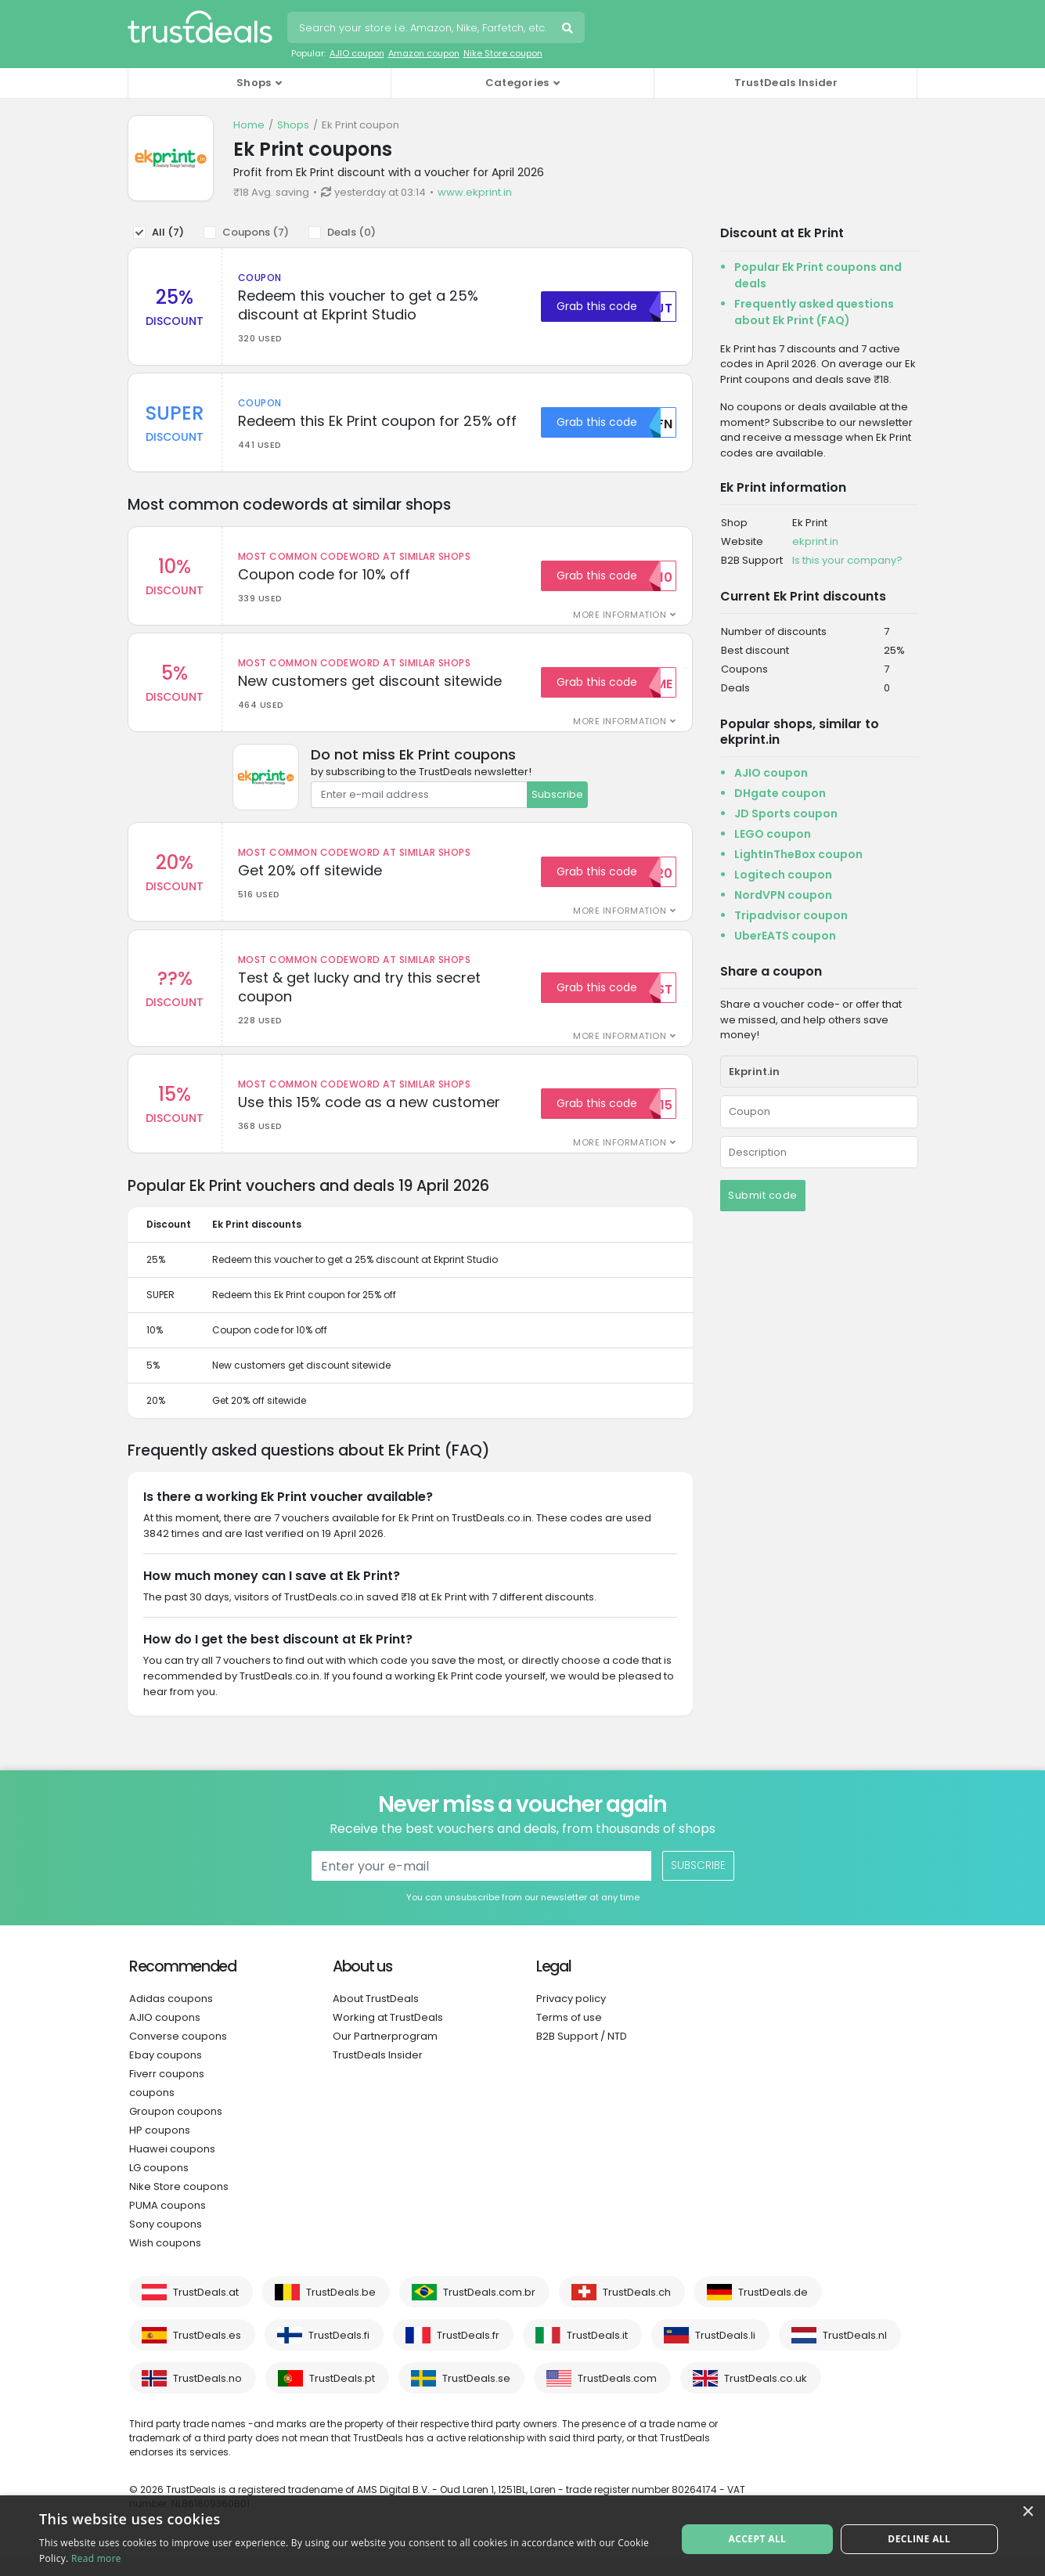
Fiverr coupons (166, 2091)
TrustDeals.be (341, 2310)
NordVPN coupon (783, 895)
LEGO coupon (772, 834)
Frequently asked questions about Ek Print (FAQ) (814, 312)
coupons (152, 2110)
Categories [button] (517, 82)
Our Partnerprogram (385, 2054)
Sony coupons (165, 2242)
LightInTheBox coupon (798, 854)
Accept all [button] (759, 2535)
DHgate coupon (780, 793)
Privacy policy (571, 2016)
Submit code (763, 1195)
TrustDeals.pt (342, 2396)
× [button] (1027, 2512)
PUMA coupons (167, 2223)
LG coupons (159, 2185)
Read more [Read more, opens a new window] (96, 2558)
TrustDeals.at (206, 2310)
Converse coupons (178, 2054)
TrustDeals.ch (637, 2310)
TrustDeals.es (207, 2353)
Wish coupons (165, 2260)
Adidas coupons (171, 2016)
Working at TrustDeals (388, 2035)
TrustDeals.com (617, 2396)
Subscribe (557, 803)
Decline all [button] (917, 2535)
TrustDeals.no (207, 2396)
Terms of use (569, 2035)
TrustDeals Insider (786, 82)
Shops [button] (254, 82)
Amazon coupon (423, 53)
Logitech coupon (783, 874)
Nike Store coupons (179, 2204)
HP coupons (159, 2148)
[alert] (522, 2535)
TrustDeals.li (725, 2353)
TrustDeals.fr (468, 2353)
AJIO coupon (357, 53)
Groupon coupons (175, 2129)
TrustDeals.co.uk (765, 2396)
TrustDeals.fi (338, 2353)
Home (249, 124)
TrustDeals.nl (855, 2353)
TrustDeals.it (597, 2353)
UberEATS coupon (785, 935)
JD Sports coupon (786, 813)
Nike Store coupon (502, 53)
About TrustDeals (376, 2016)
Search (569, 29)
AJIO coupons (164, 2035)
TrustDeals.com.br (489, 2310)
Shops (293, 124)
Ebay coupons (165, 2072)
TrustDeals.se (476, 2396)
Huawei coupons (172, 2166)
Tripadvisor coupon (791, 915)
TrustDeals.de (773, 2310)
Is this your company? (847, 560)
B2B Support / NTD (581, 2054)
